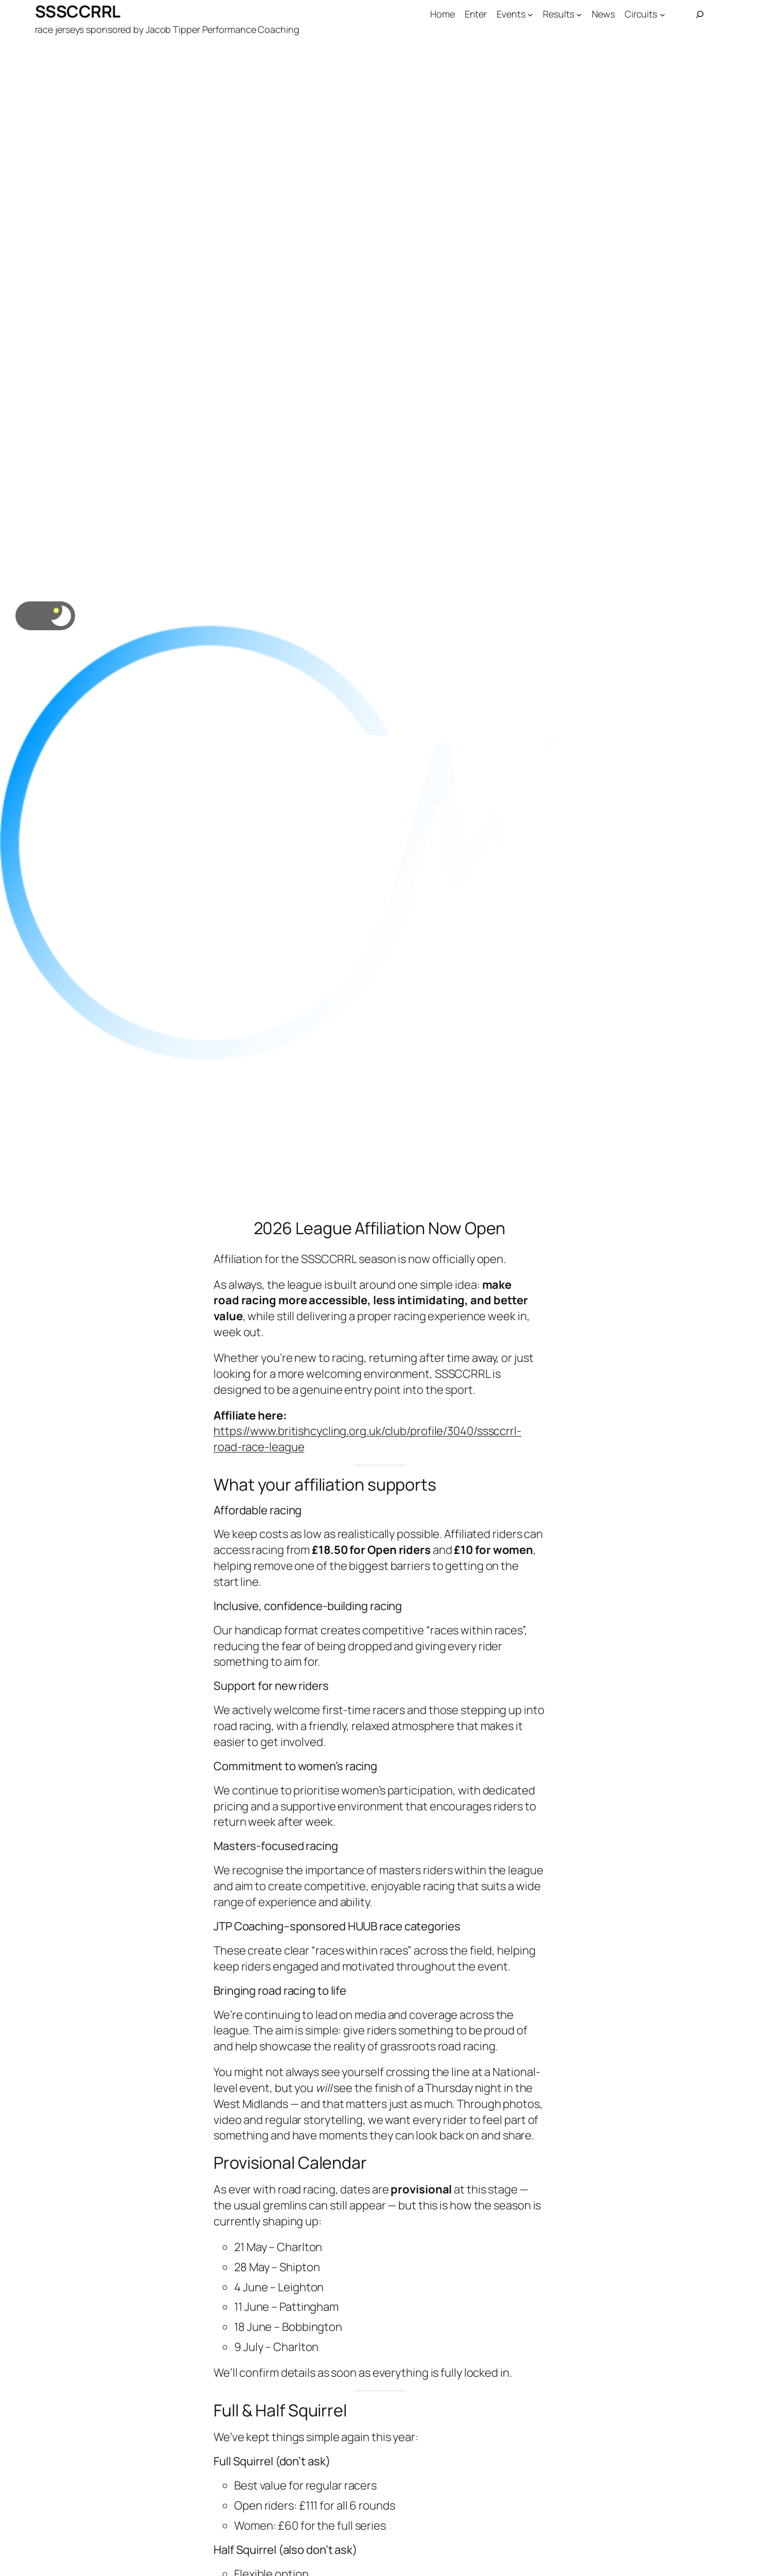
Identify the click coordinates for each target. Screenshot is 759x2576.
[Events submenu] (530, 15)
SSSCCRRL (77, 11)
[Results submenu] (579, 15)
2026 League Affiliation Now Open (380, 1228)
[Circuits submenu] (662, 15)
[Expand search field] (700, 14)
